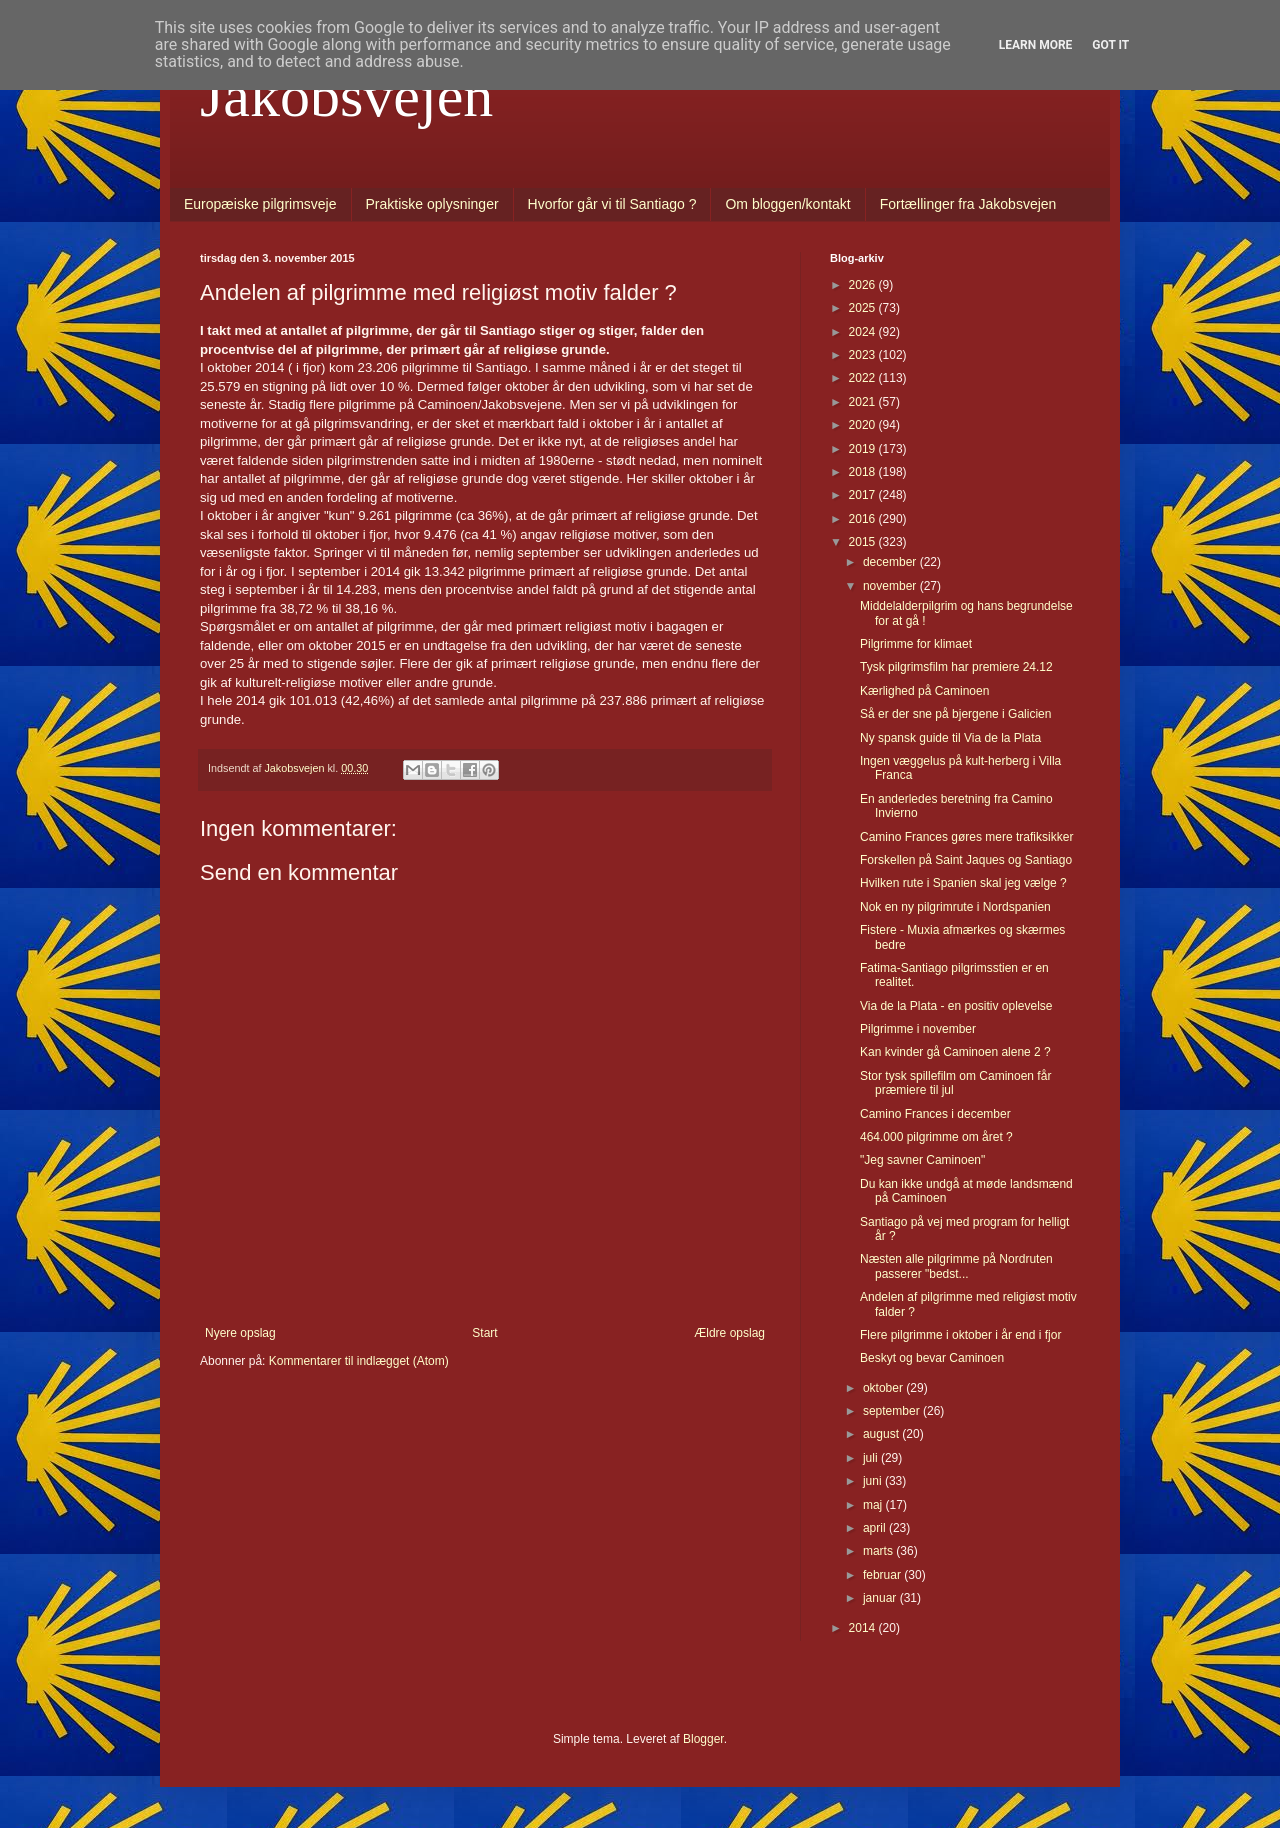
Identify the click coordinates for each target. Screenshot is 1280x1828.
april (876, 1528)
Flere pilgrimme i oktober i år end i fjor (960, 1335)
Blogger (703, 1739)
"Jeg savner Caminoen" (922, 1160)
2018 (864, 472)
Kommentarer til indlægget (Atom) (359, 1361)
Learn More (1036, 45)
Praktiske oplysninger (432, 204)
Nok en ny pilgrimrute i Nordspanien (955, 907)
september (893, 1411)
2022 (864, 378)
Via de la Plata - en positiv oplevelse (956, 1006)
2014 (864, 1628)
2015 (864, 542)
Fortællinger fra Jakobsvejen (968, 204)
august (882, 1434)
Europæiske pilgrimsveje (260, 204)
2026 (864, 285)
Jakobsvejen (346, 96)
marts (879, 1551)
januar (881, 1598)
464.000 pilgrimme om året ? (936, 1137)
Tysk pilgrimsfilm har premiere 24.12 (956, 667)
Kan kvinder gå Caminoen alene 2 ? (955, 1052)
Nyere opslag (240, 1333)
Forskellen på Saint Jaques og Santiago (966, 860)
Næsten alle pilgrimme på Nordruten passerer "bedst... (956, 1266)
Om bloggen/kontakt (787, 204)
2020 (864, 425)
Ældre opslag (729, 1333)
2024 (864, 332)
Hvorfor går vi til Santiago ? (612, 204)
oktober (884, 1388)
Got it (1110, 45)
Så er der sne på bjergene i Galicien (955, 714)
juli (872, 1458)
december (891, 562)
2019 (864, 449)
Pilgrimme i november (918, 1029)
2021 (864, 402)
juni (874, 1481)
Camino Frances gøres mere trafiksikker (966, 837)
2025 (864, 308)
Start (484, 1333)
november (891, 586)
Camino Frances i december (935, 1114)
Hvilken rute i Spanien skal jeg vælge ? (963, 883)
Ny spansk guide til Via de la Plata (950, 738)
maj (874, 1505)
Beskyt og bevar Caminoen (932, 1358)
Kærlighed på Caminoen (924, 691)
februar (883, 1575)
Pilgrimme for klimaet (916, 644)
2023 (864, 355)
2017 (864, 495)
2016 (864, 519)
